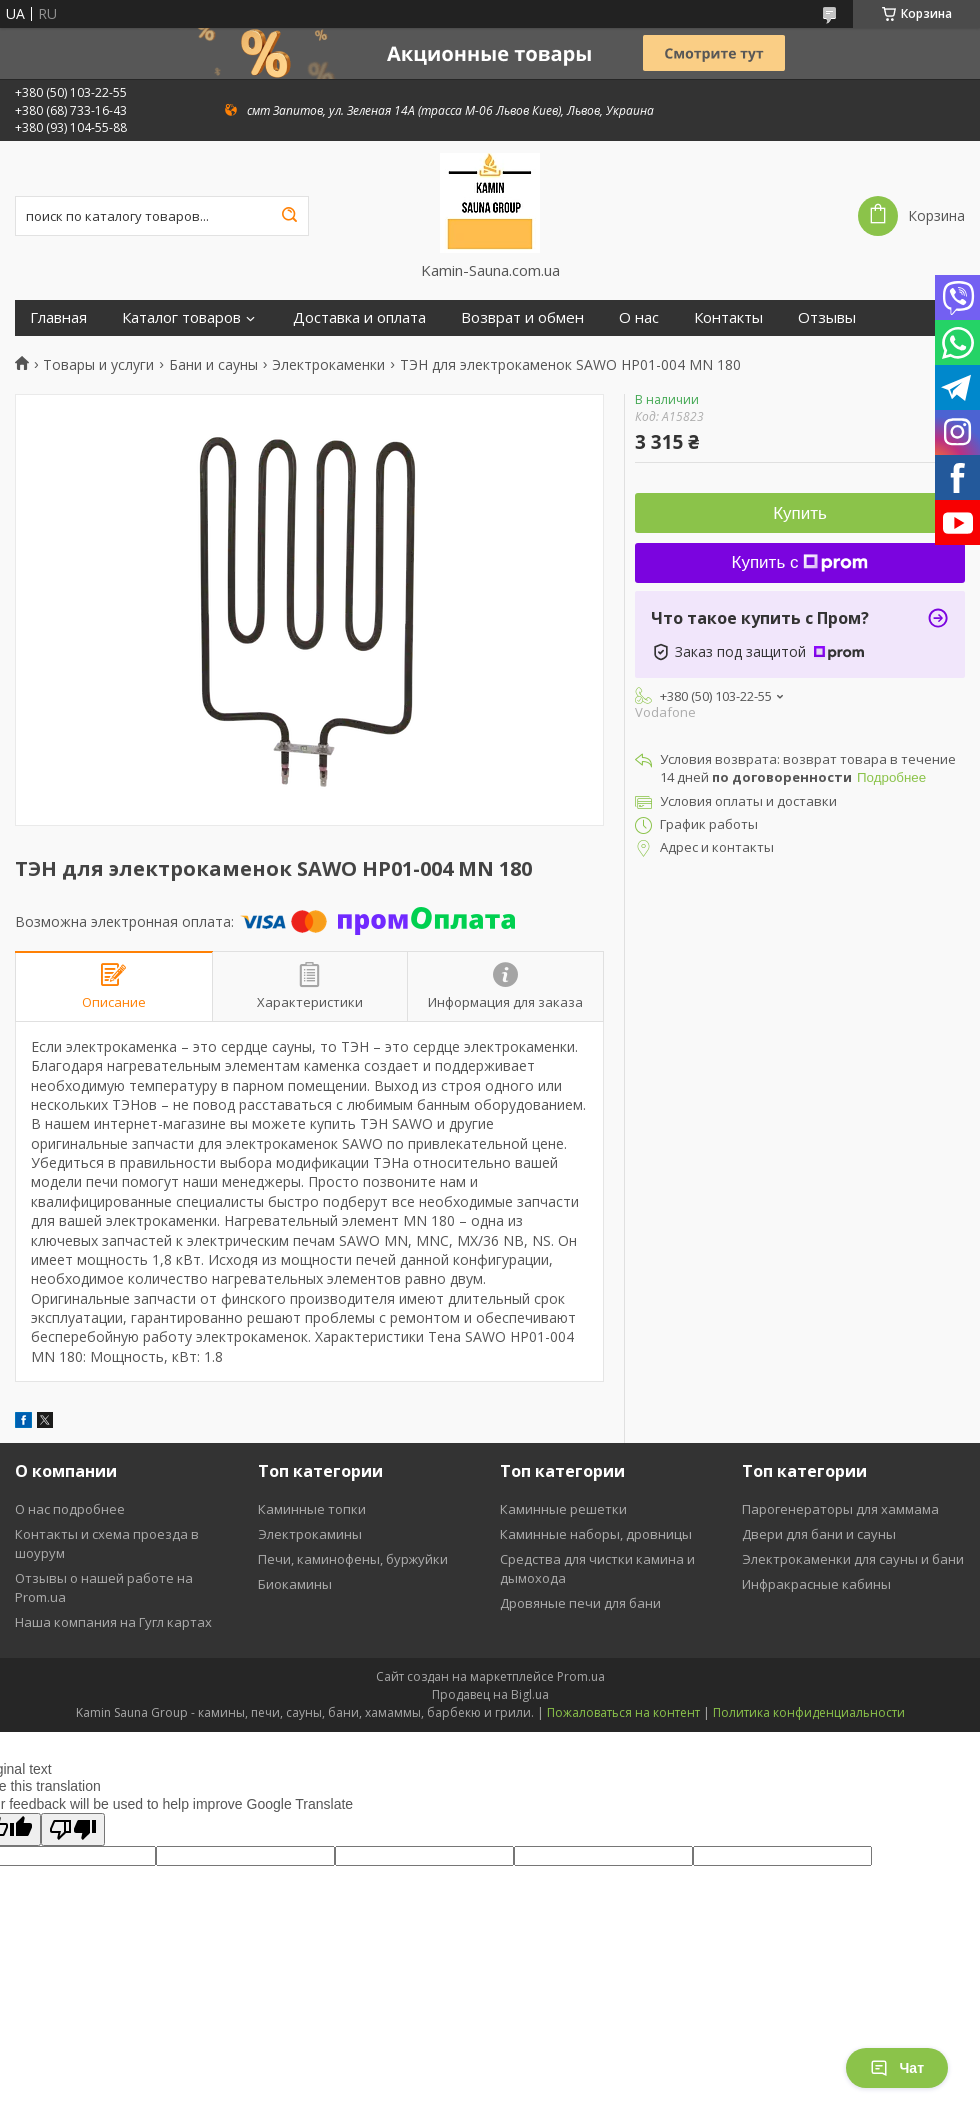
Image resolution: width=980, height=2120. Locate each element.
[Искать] (289, 216)
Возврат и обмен (522, 317)
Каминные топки (312, 1509)
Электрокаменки (328, 365)
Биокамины (295, 1584)
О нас (639, 317)
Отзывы (827, 317)
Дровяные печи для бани (580, 1603)
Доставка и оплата (359, 317)
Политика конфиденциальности (809, 1712)
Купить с (800, 562)
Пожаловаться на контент (623, 1712)
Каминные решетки (563, 1509)
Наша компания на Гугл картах (113, 1622)
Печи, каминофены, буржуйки (353, 1559)
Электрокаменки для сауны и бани (853, 1559)
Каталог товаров (181, 317)
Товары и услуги (98, 365)
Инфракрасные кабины (816, 1584)
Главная (58, 317)
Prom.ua (581, 1676)
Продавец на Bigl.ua (490, 1694)
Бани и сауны (213, 365)
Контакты (728, 317)
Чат (897, 2068)
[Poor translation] (73, 1829)
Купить (800, 513)
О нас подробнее (70, 1509)
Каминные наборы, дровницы (596, 1534)
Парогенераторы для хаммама (840, 1509)
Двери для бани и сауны (819, 1534)
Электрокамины (310, 1534)
